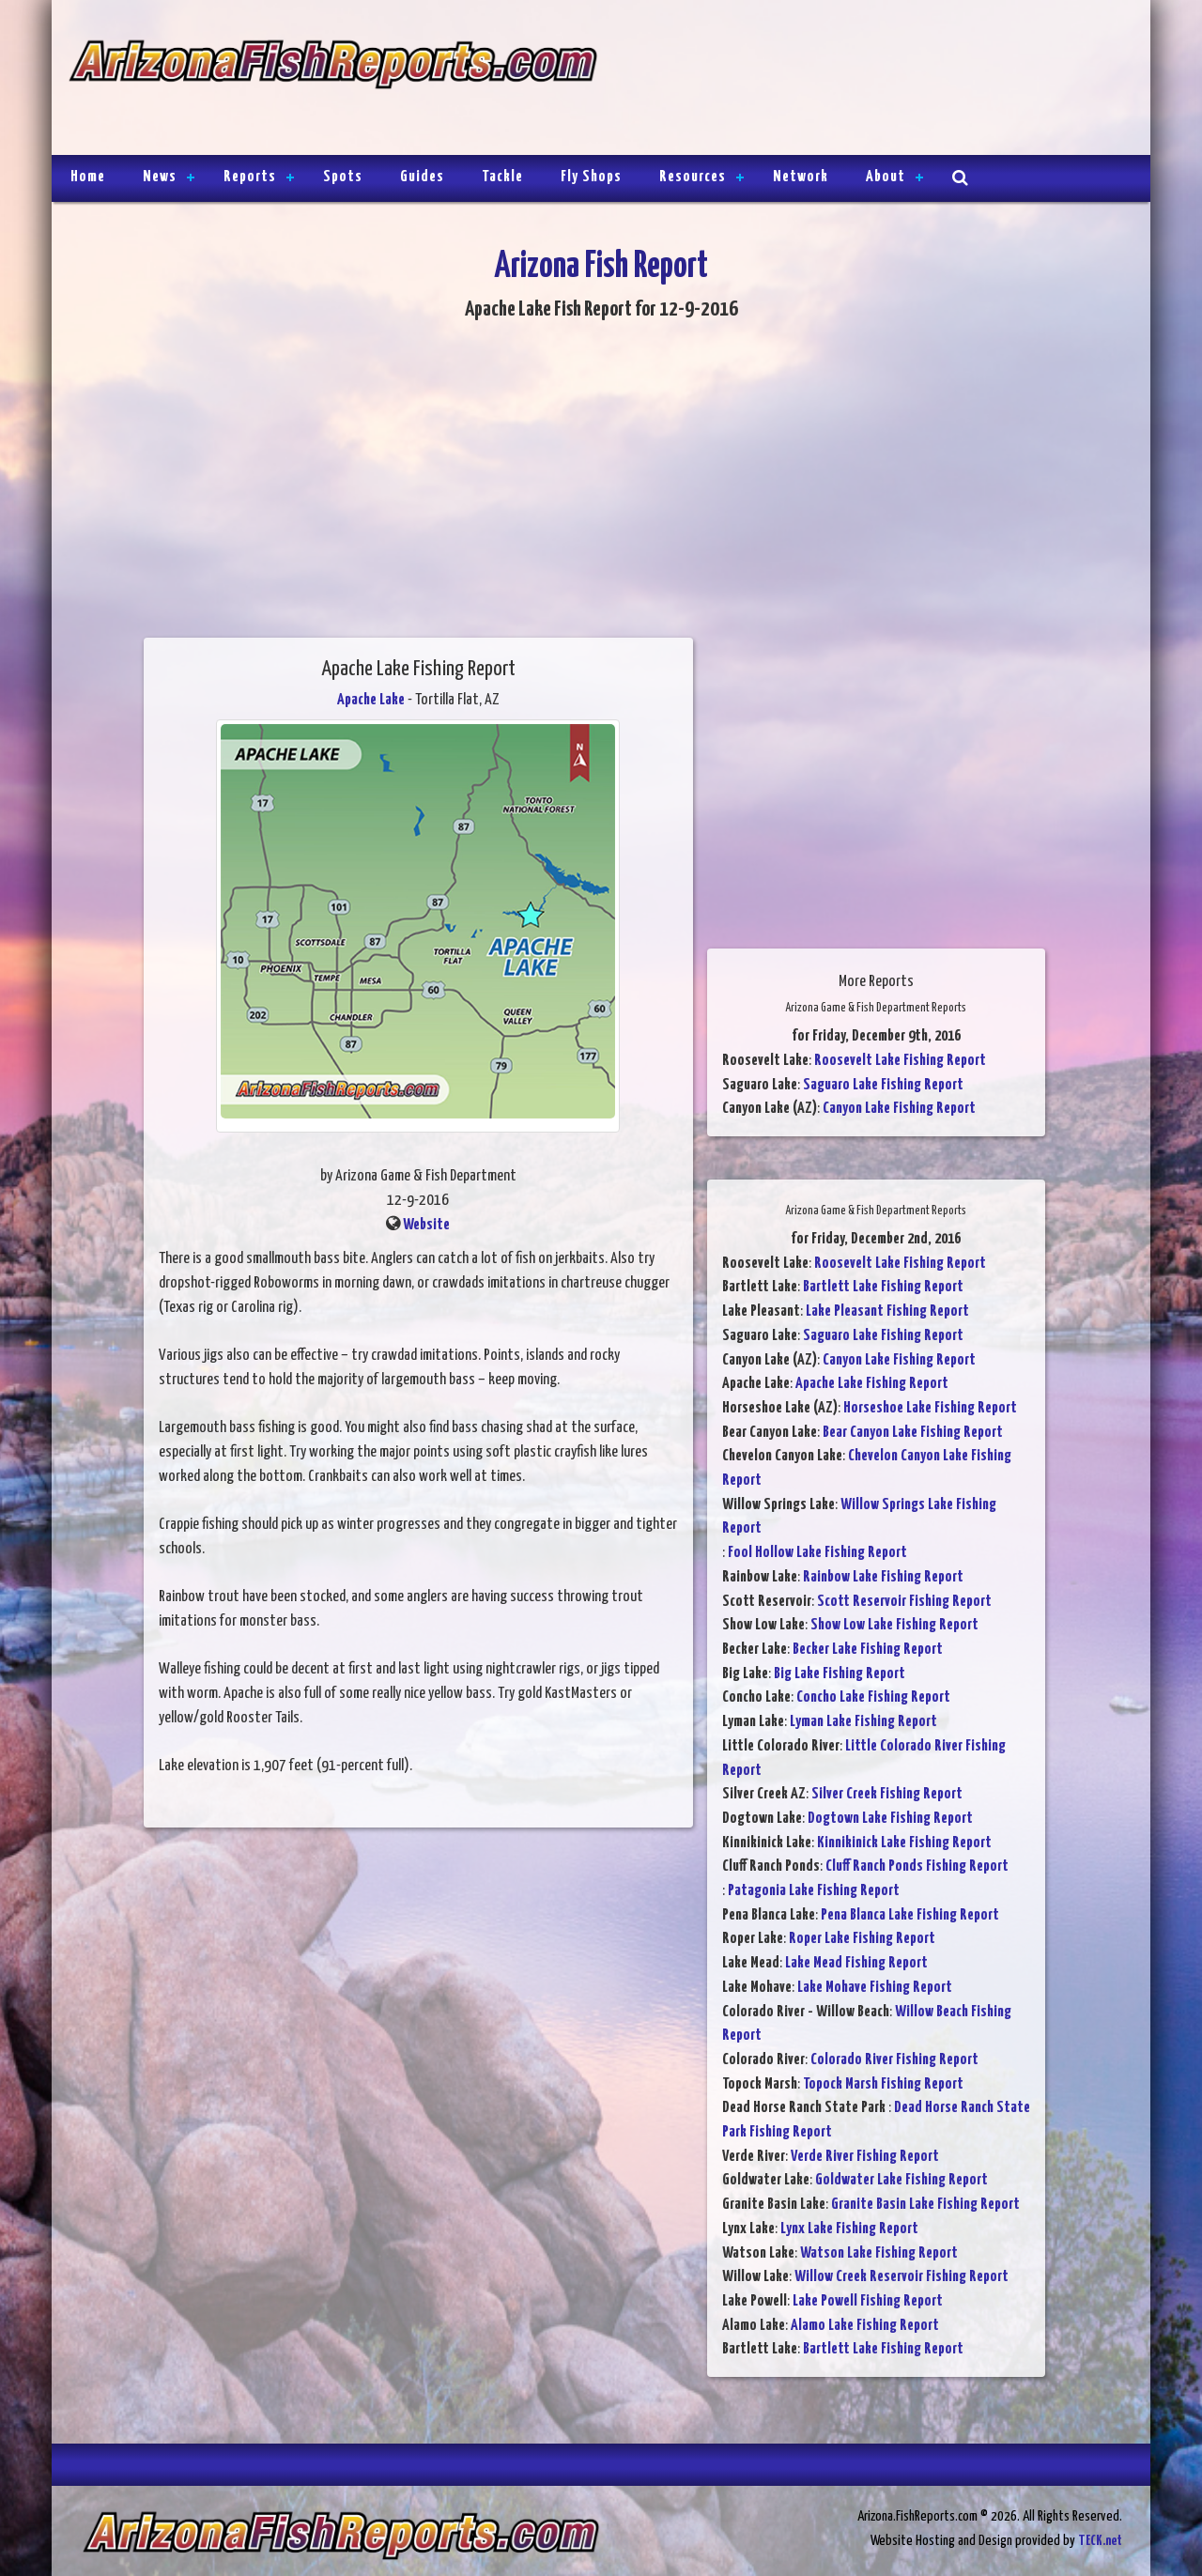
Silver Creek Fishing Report (887, 1794)
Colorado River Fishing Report (894, 2060)
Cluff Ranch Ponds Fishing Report (917, 1866)
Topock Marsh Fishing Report (883, 2084)
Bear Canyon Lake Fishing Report (913, 1433)
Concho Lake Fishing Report (873, 1697)
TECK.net (1100, 2541)
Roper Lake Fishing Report (862, 1939)
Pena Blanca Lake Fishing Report (910, 1915)
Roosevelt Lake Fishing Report (900, 1061)
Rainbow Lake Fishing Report (883, 1577)
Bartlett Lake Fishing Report (883, 1287)
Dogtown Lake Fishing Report (890, 1819)
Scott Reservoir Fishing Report (904, 1602)
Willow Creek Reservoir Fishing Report (901, 2277)
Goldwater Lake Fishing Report (901, 2180)
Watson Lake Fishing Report (879, 2253)
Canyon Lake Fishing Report (899, 1109)
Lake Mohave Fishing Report (874, 1988)
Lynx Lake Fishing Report (849, 2229)
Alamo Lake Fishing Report (865, 2326)
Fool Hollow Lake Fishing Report (817, 1553)
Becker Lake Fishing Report (868, 1650)
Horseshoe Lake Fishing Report (930, 1408)
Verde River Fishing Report (865, 2157)
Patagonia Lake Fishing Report (814, 1891)
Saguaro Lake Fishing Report (883, 1085)
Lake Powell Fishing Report (868, 2301)
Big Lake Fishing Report (839, 1674)
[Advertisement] (866, 80)
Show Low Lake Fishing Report (894, 1625)
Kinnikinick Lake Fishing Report (904, 1843)
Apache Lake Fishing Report (871, 1384)
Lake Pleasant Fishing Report (887, 1311)
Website (426, 1225)
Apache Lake (371, 700)
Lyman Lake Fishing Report (863, 1722)
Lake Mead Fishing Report (856, 1963)
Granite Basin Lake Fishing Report (925, 2205)
